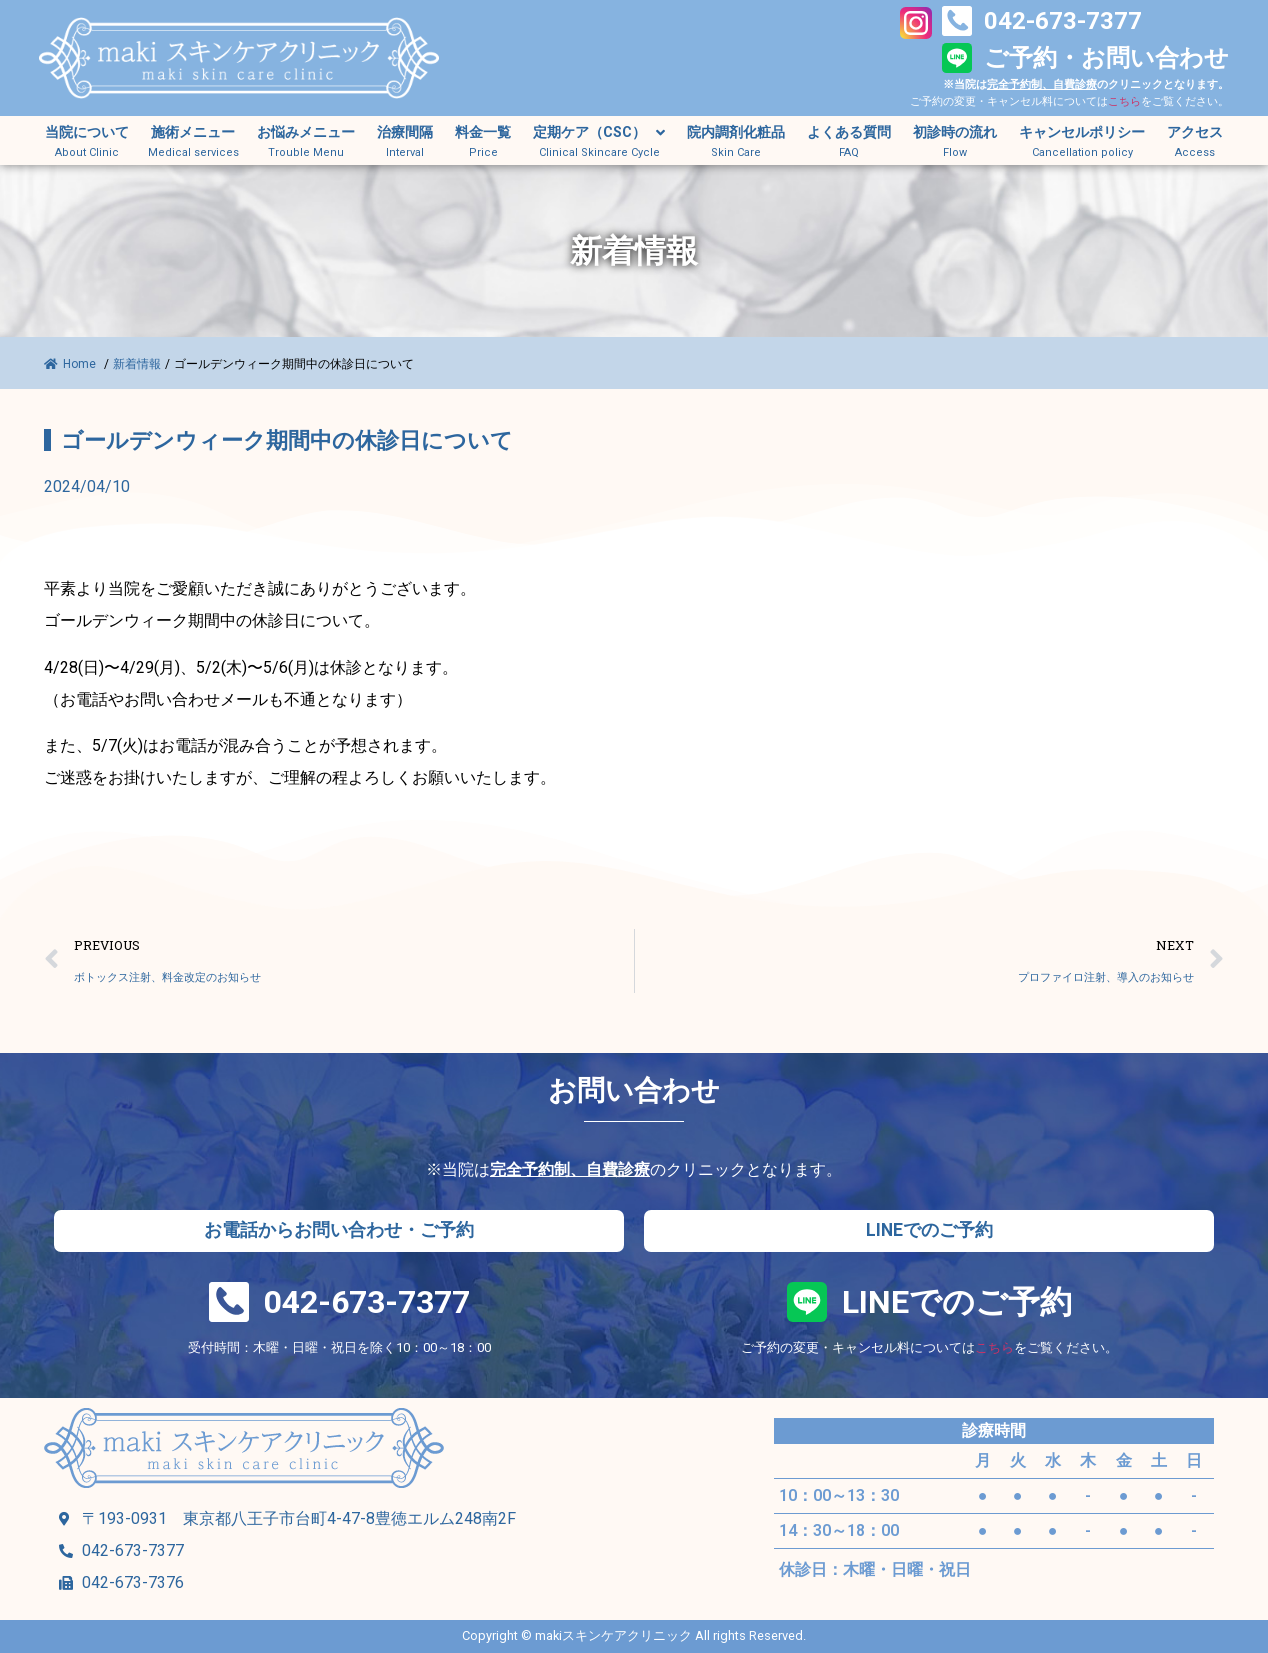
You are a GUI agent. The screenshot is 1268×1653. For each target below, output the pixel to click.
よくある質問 (849, 132)
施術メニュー (193, 132)
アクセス (1195, 132)
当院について (87, 132)
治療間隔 (405, 132)
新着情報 (137, 364)
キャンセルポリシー (1082, 132)
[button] (339, 1231)
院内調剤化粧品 (736, 132)
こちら (1124, 101)
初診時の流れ (955, 132)
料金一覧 (483, 132)
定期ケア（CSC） (599, 133)
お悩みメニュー (306, 132)
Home (71, 364)
